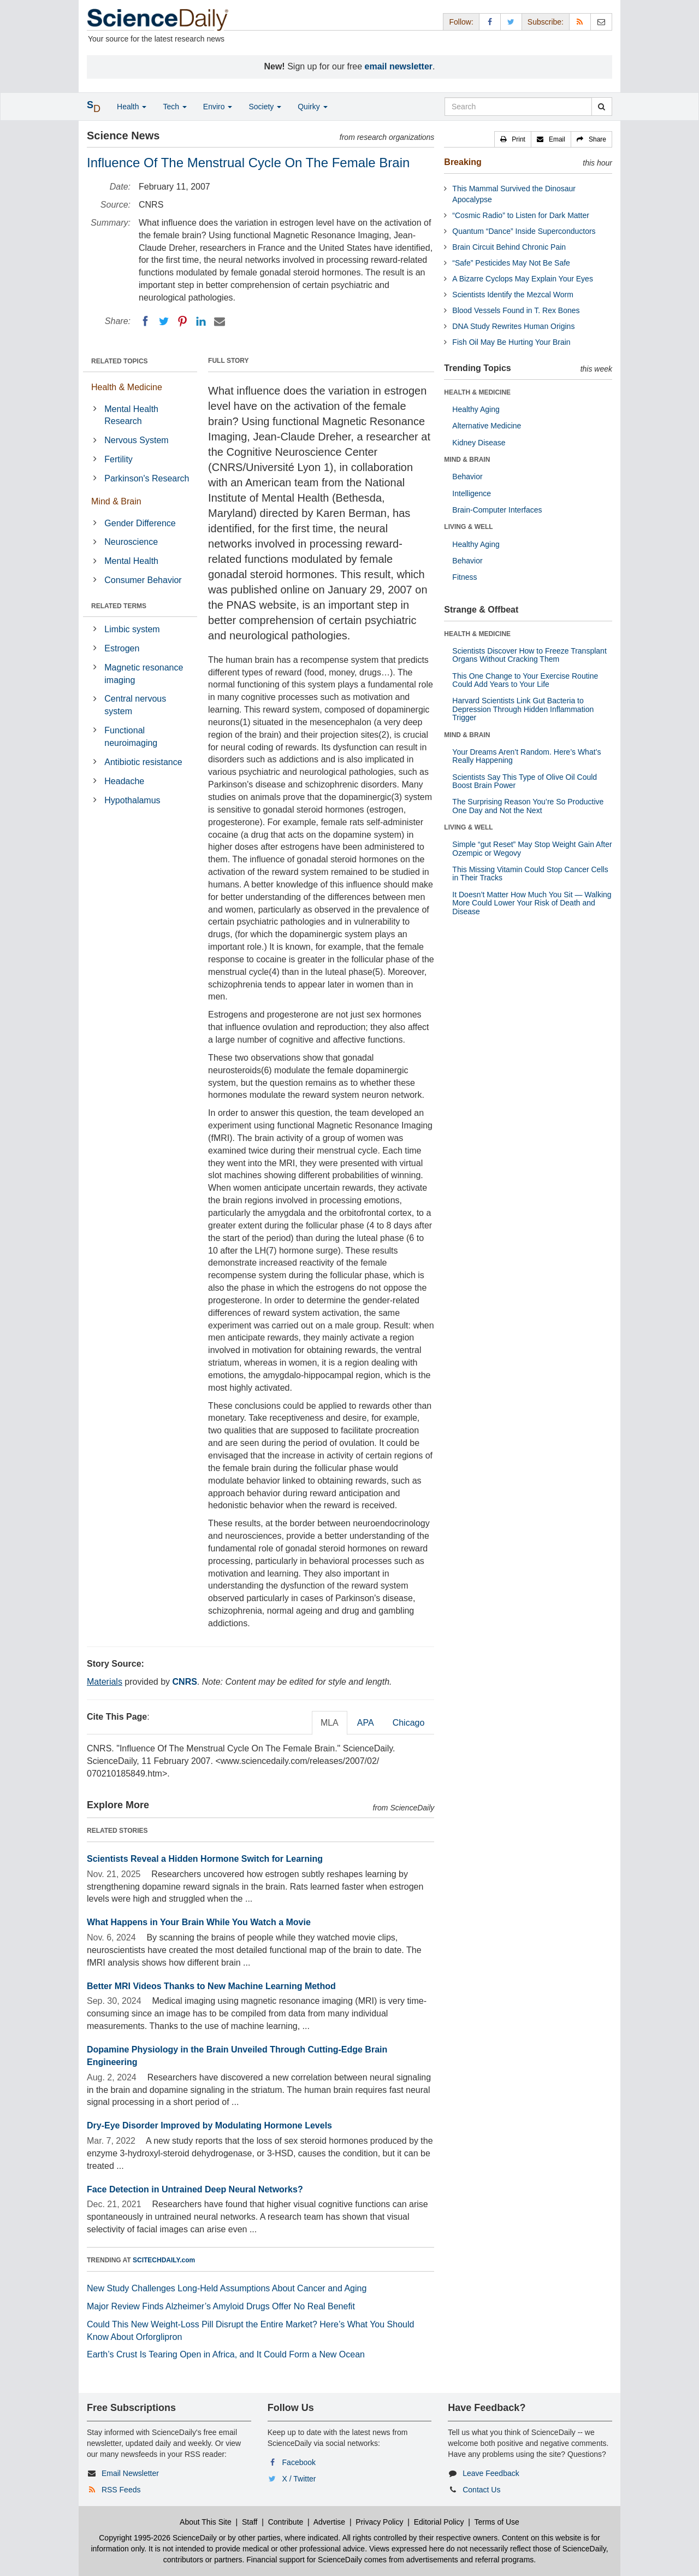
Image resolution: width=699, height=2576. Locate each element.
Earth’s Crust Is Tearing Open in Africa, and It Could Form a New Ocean (226, 2354)
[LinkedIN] (201, 321)
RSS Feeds (121, 2489)
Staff (250, 2522)
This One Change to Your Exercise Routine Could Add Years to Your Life (525, 680)
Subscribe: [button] (546, 21)
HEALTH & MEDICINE (477, 392)
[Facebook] (145, 321)
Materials (104, 1681)
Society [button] (264, 106)
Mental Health (131, 561)
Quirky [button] (312, 106)
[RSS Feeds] (580, 21)
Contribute (286, 2522)
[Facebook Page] (490, 21)
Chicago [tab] (409, 1722)
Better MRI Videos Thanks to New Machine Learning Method (211, 1986)
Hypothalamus (132, 800)
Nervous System (136, 440)
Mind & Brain (116, 501)
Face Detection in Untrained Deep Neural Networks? (195, 2189)
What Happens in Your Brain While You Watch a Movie (199, 1922)
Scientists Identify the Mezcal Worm (512, 294)
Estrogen (121, 648)
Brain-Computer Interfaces (497, 509)
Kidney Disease (478, 442)
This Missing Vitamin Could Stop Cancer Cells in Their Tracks (530, 873)
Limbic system (131, 629)
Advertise (329, 2522)
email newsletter (399, 66)
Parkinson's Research (146, 478)
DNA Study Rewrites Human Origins (513, 326)
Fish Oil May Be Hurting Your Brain (511, 342)
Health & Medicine (126, 387)
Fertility (118, 459)
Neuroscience (131, 541)
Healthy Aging (475, 409)
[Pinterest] (182, 321)
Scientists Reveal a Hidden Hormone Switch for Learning (205, 1858)
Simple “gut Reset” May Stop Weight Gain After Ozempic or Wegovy (532, 848)
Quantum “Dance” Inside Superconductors (523, 231)
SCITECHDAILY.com (164, 2260)
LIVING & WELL (468, 527)
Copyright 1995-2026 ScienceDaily (158, 2537)
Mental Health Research (131, 415)
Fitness (464, 577)
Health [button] (131, 106)
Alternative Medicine (486, 425)
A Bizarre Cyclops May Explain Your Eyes (522, 278)
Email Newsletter (130, 2473)
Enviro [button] (218, 106)
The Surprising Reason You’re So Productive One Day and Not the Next (527, 805)
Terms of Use (496, 2522)
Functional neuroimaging (130, 737)
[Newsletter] (601, 21)
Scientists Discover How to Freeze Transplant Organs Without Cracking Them (529, 654)
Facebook (299, 2462)
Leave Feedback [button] (491, 2473)
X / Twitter (299, 2478)
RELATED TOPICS (119, 361)
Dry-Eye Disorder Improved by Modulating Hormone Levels (209, 2125)
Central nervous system (135, 705)
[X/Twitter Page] (511, 21)
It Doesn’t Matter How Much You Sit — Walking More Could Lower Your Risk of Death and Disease (531, 903)
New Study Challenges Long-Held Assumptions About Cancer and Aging (226, 2288)
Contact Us (481, 2489)
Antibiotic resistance (143, 762)
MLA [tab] (330, 1722)
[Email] (219, 321)
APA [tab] (365, 1722)
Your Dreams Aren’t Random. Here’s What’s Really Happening (526, 756)
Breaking (462, 162)
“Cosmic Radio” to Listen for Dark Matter (520, 215)
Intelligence (471, 493)
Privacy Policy (379, 2522)
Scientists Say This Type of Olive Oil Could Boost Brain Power (524, 781)
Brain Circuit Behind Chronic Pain (509, 247)
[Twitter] (163, 321)
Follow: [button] (461, 21)
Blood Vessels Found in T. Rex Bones (515, 310)
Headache (124, 781)
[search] (601, 106)
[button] (512, 139)
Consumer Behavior (142, 580)
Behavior (467, 476)
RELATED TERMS (118, 606)
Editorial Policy (439, 2522)
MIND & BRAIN (467, 459)
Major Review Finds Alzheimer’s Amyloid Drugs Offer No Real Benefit (221, 2306)
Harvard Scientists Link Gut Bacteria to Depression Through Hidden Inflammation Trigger (523, 709)
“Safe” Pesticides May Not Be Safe (511, 262)
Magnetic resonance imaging (143, 674)
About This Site (206, 2522)
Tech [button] (174, 106)
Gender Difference (139, 523)
